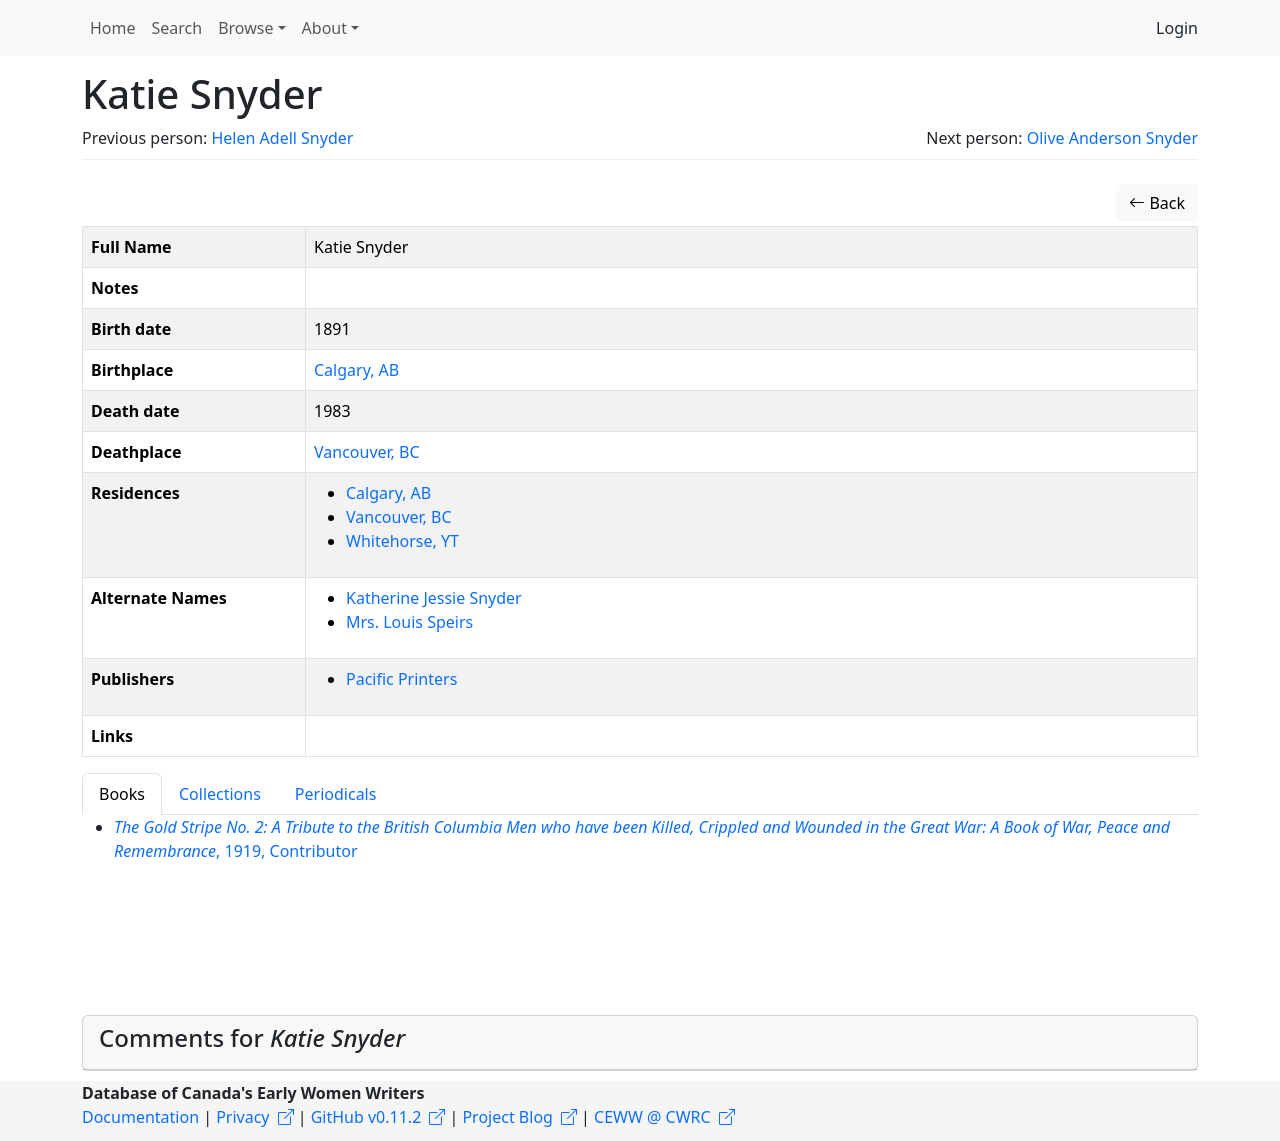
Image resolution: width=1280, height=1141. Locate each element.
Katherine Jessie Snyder (434, 598)
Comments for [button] (252, 1037)
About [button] (324, 28)
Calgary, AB (356, 370)
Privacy (242, 1117)
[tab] (640, 1043)
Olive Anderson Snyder (1112, 138)
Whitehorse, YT (402, 541)
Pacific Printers (401, 679)
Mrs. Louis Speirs (409, 622)
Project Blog (507, 1117)
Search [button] (177, 28)
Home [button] (113, 28)
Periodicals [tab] (336, 794)
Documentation (140, 1117)
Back (1157, 203)
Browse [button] (245, 28)
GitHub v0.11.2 (366, 1117)
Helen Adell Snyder (282, 138)
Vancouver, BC (367, 452)
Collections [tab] (220, 794)
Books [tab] (122, 794)
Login (1177, 28)
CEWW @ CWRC (652, 1117)
